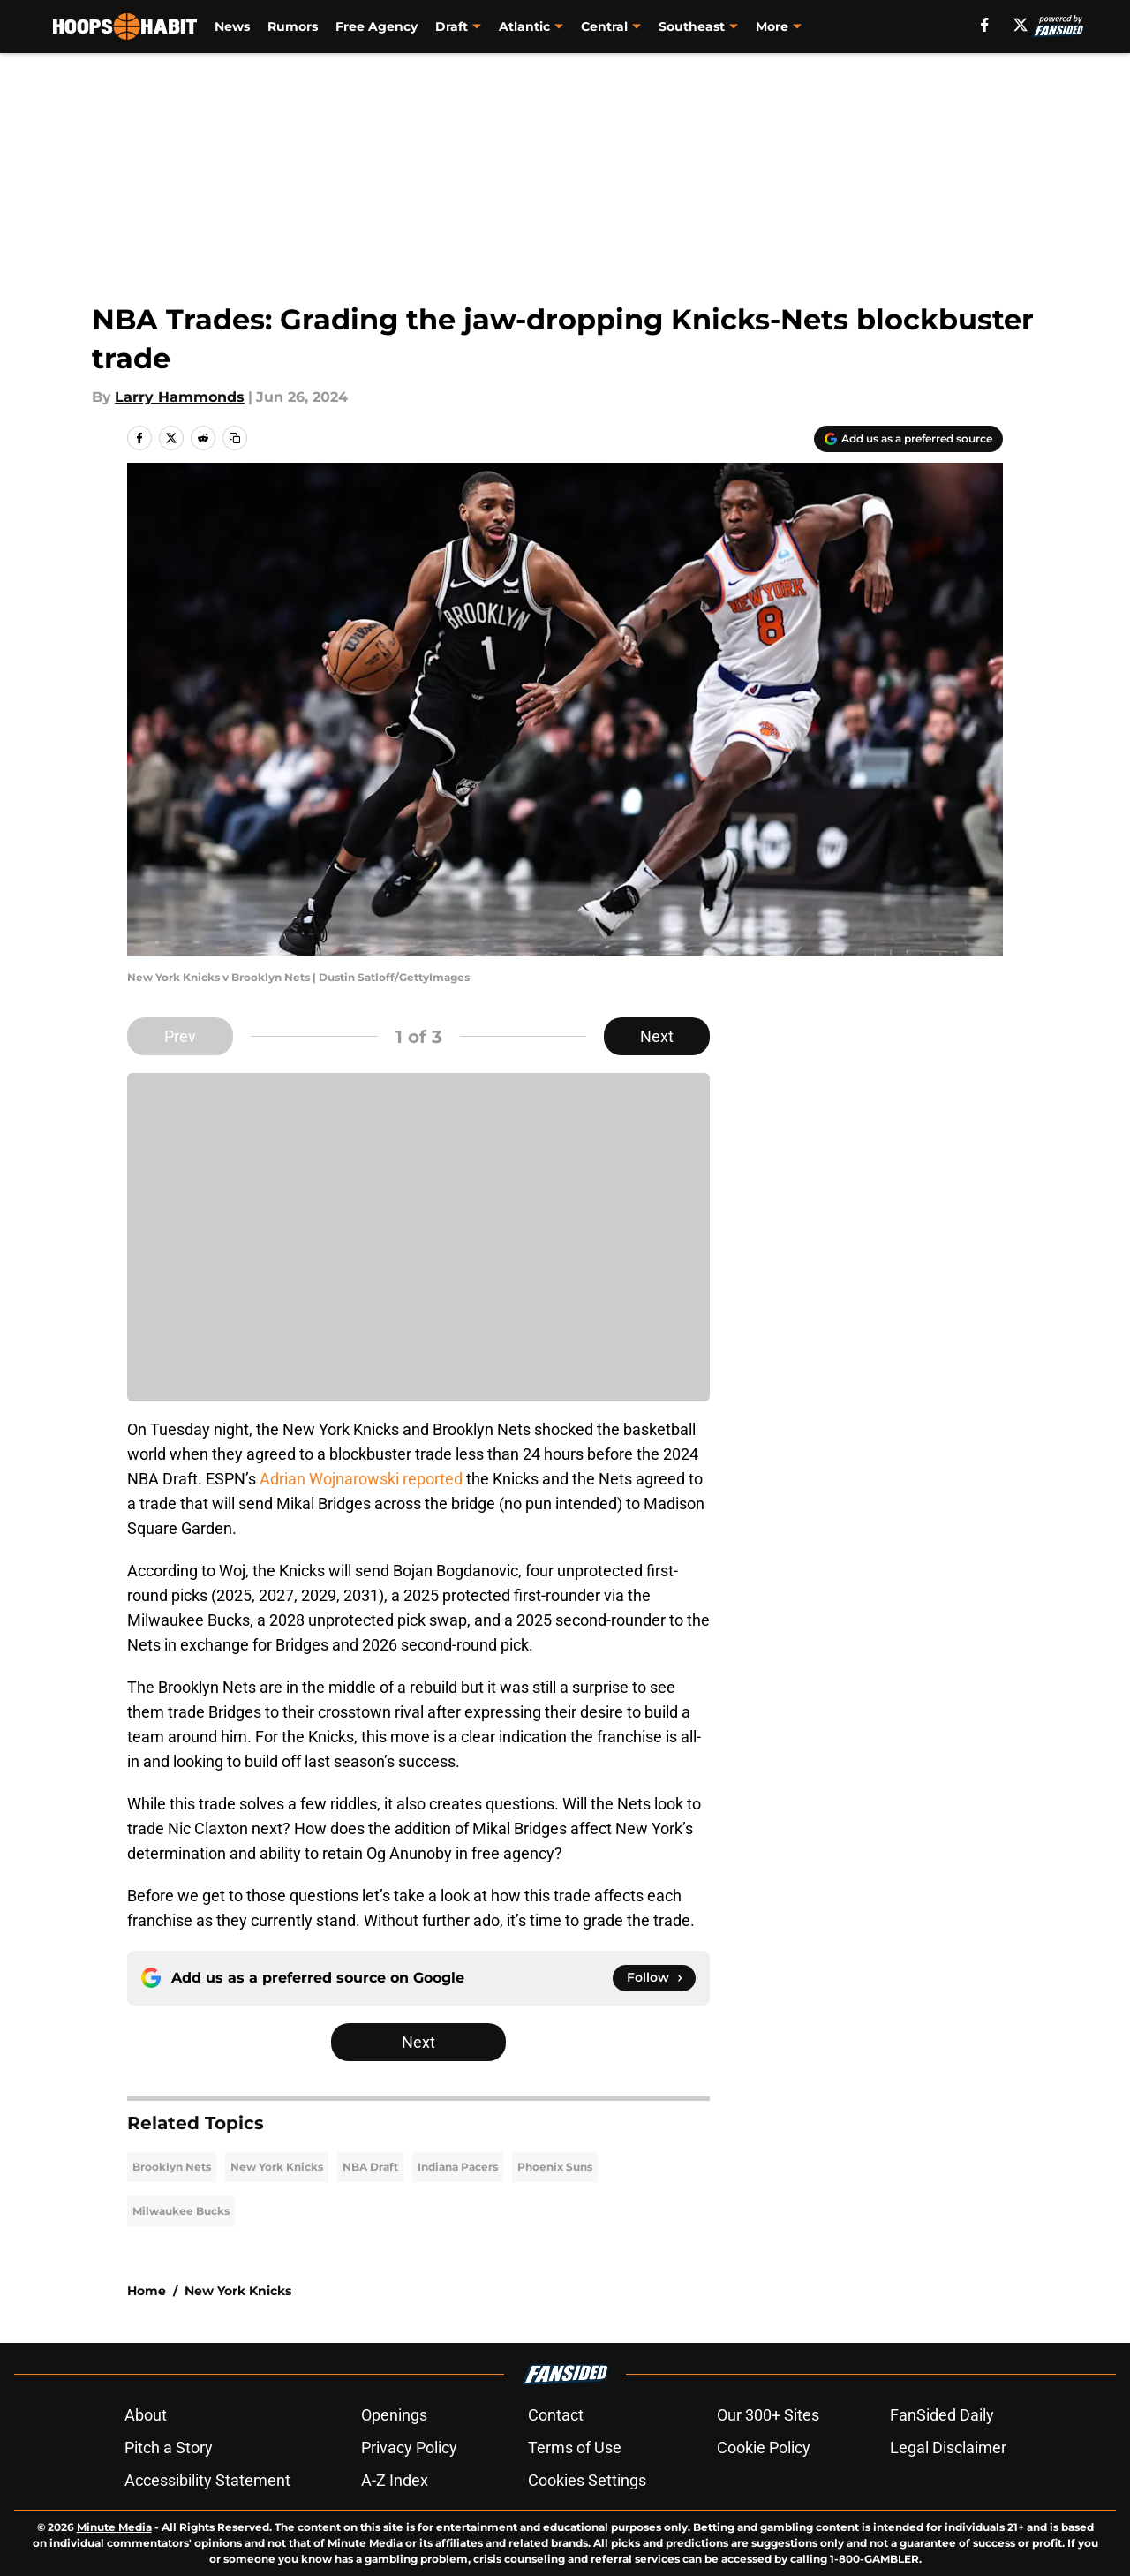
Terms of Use (575, 2447)
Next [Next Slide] (657, 1036)
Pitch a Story (168, 2447)
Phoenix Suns (554, 2166)
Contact (556, 2415)
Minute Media (114, 2527)
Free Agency (376, 26)
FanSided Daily (942, 2415)
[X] (1020, 25)
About (145, 2415)
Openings (394, 2415)
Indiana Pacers (458, 2166)
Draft (451, 26)
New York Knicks (276, 2166)
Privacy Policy (409, 2447)
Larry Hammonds (180, 397)
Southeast (692, 26)
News (232, 26)
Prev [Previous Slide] (180, 1036)
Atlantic (524, 26)
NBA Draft (370, 2166)
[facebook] (985, 25)
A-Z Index (394, 2480)
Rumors (292, 26)
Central (604, 26)
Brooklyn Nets (171, 2166)
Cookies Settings (587, 2480)
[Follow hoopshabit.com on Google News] (654, 1978)
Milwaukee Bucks (181, 2210)
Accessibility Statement (207, 2480)
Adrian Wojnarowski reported (361, 1478)
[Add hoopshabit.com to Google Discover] (908, 439)
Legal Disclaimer (948, 2447)
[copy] (234, 438)
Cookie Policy (763, 2447)
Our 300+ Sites (768, 2415)
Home (146, 2291)
